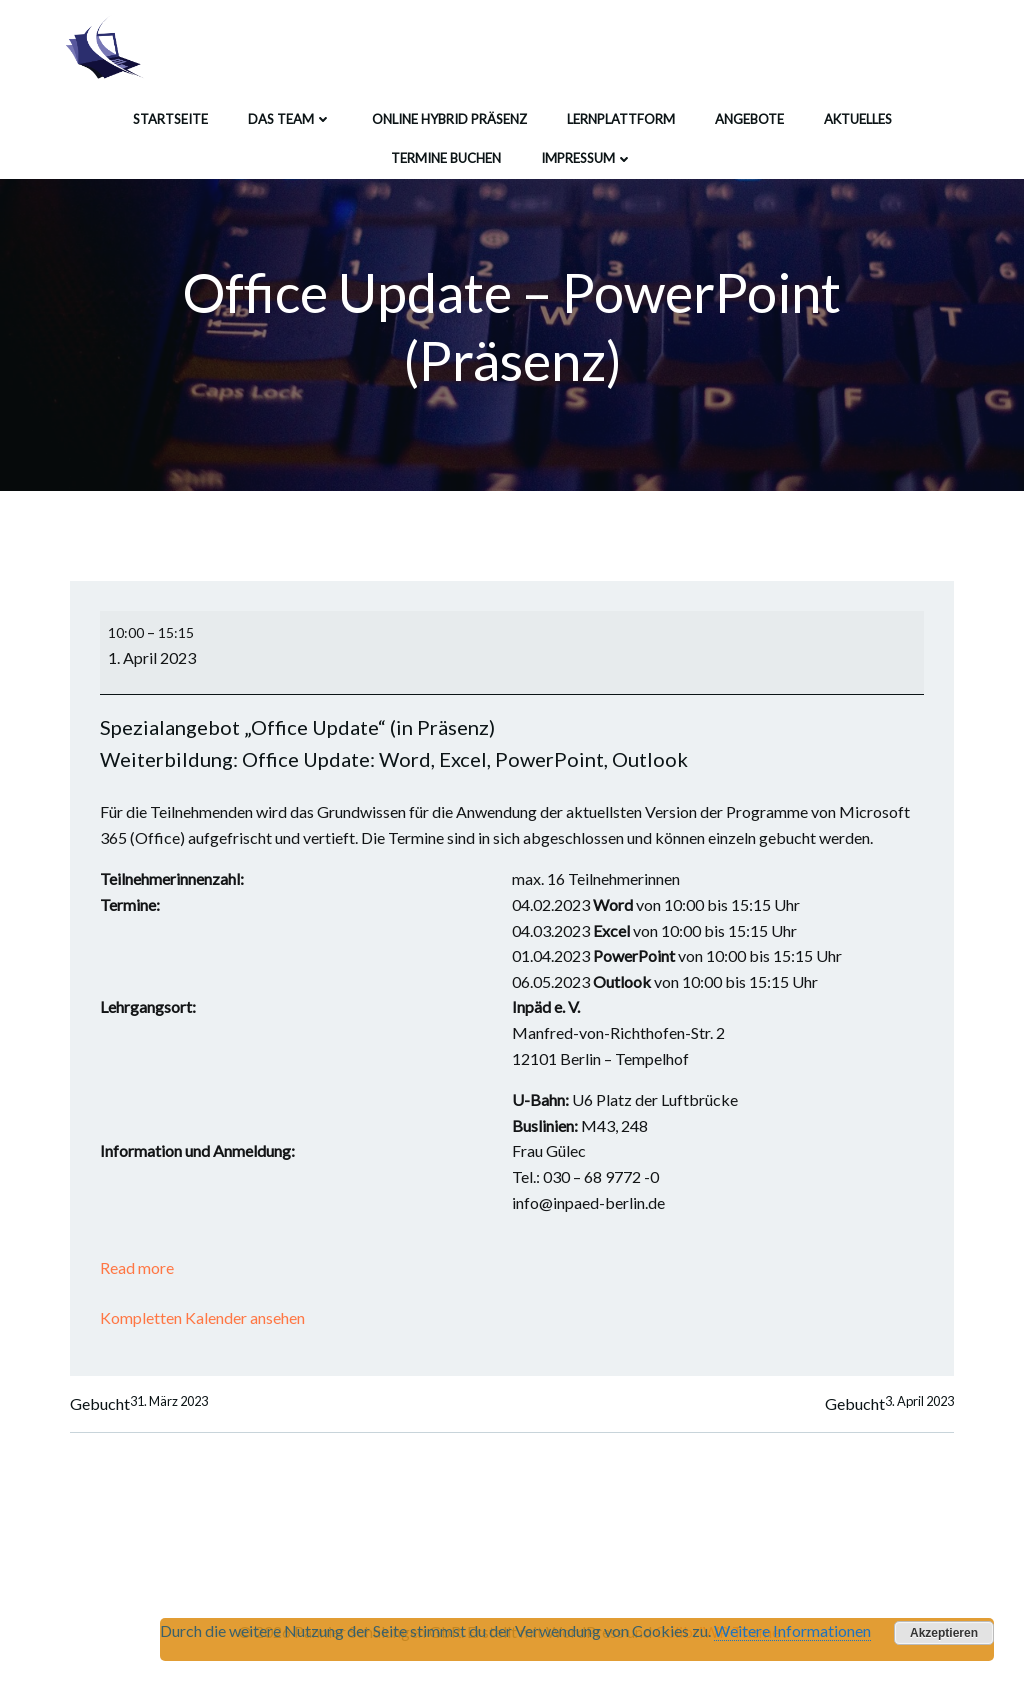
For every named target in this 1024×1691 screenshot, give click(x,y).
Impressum (587, 158)
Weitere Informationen (792, 1630)
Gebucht (139, 1404)
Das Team (290, 119)
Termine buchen (446, 158)
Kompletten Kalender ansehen (202, 1317)
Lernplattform (621, 119)
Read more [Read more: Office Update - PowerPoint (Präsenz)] (137, 1267)
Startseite (170, 119)
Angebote (749, 119)
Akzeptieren (944, 1633)
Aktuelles (858, 119)
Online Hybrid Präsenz (449, 119)
